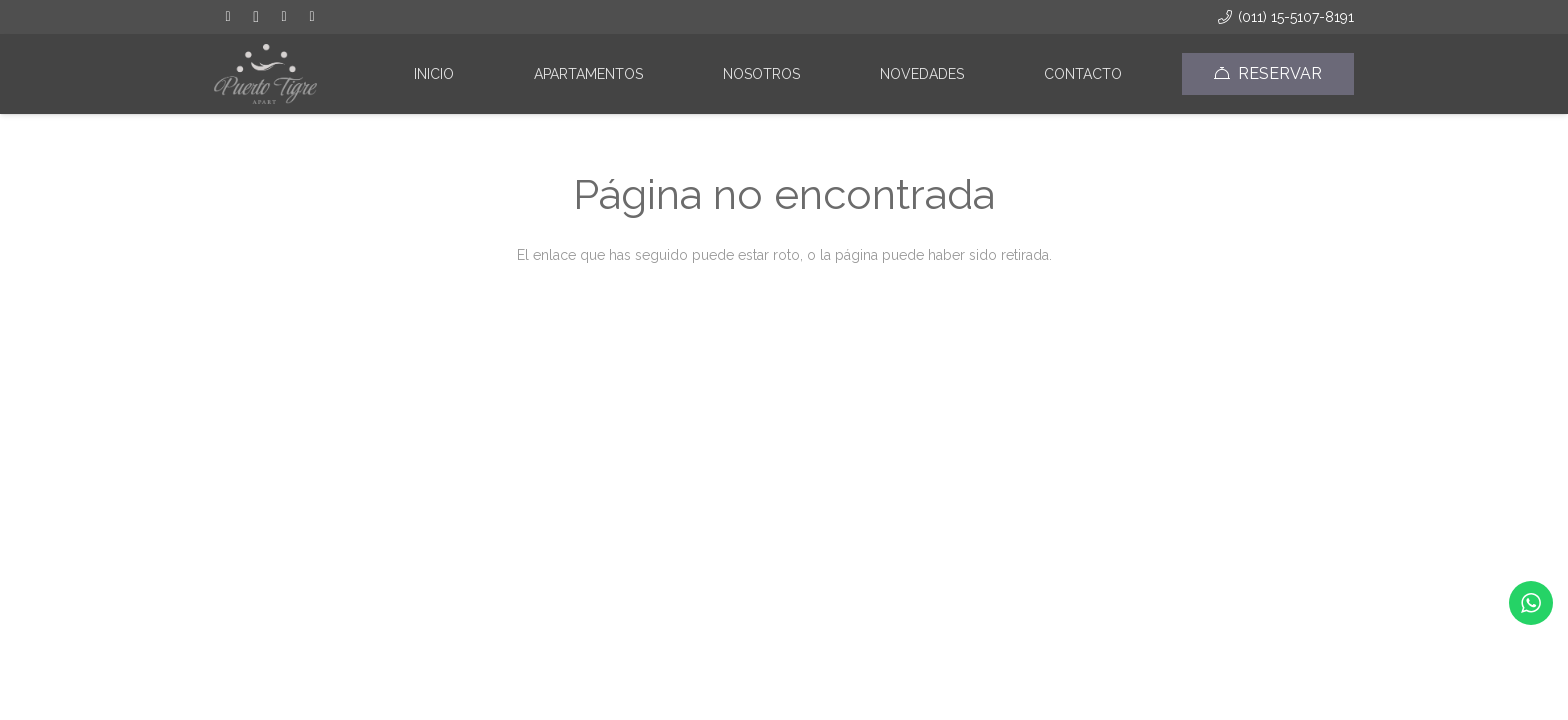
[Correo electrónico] (312, 17)
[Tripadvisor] (284, 17)
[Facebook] (228, 17)
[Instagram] (256, 17)
